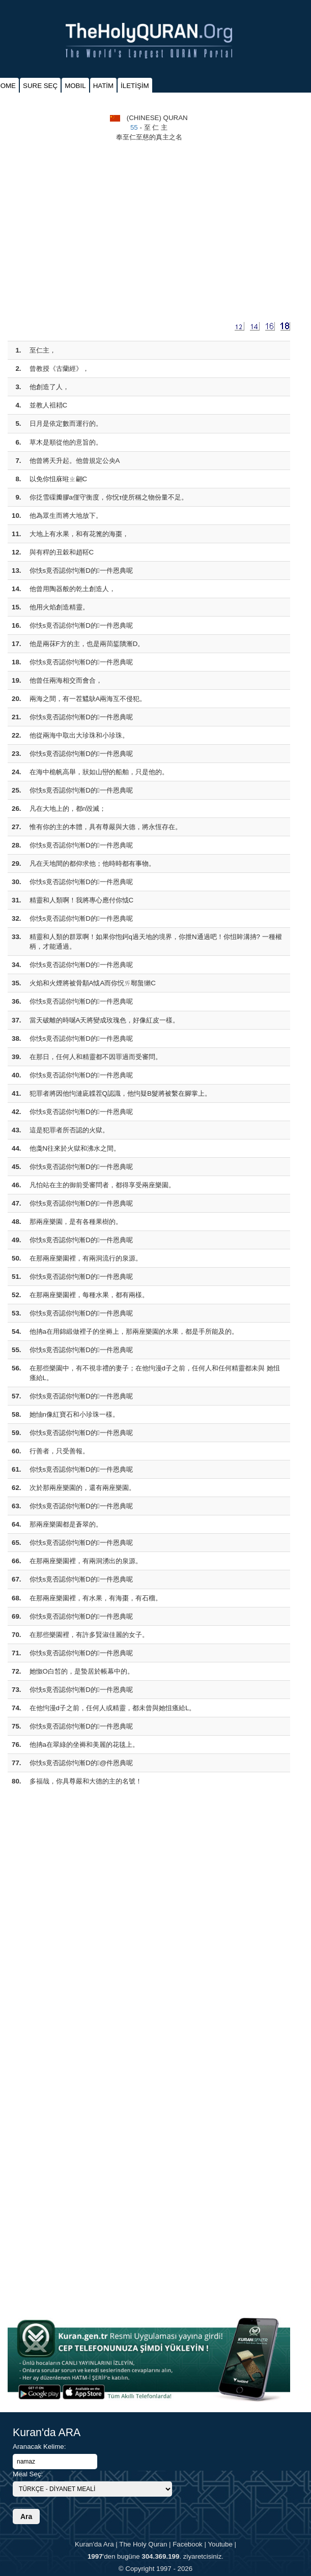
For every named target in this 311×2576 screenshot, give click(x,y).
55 (134, 127)
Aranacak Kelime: (39, 2446)
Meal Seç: (28, 2474)
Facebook (188, 2544)
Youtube (220, 2544)
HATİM (103, 86)
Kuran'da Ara (94, 2544)
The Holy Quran (143, 2544)
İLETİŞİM (135, 86)
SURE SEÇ (40, 86)
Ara (26, 2516)
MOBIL (75, 86)
